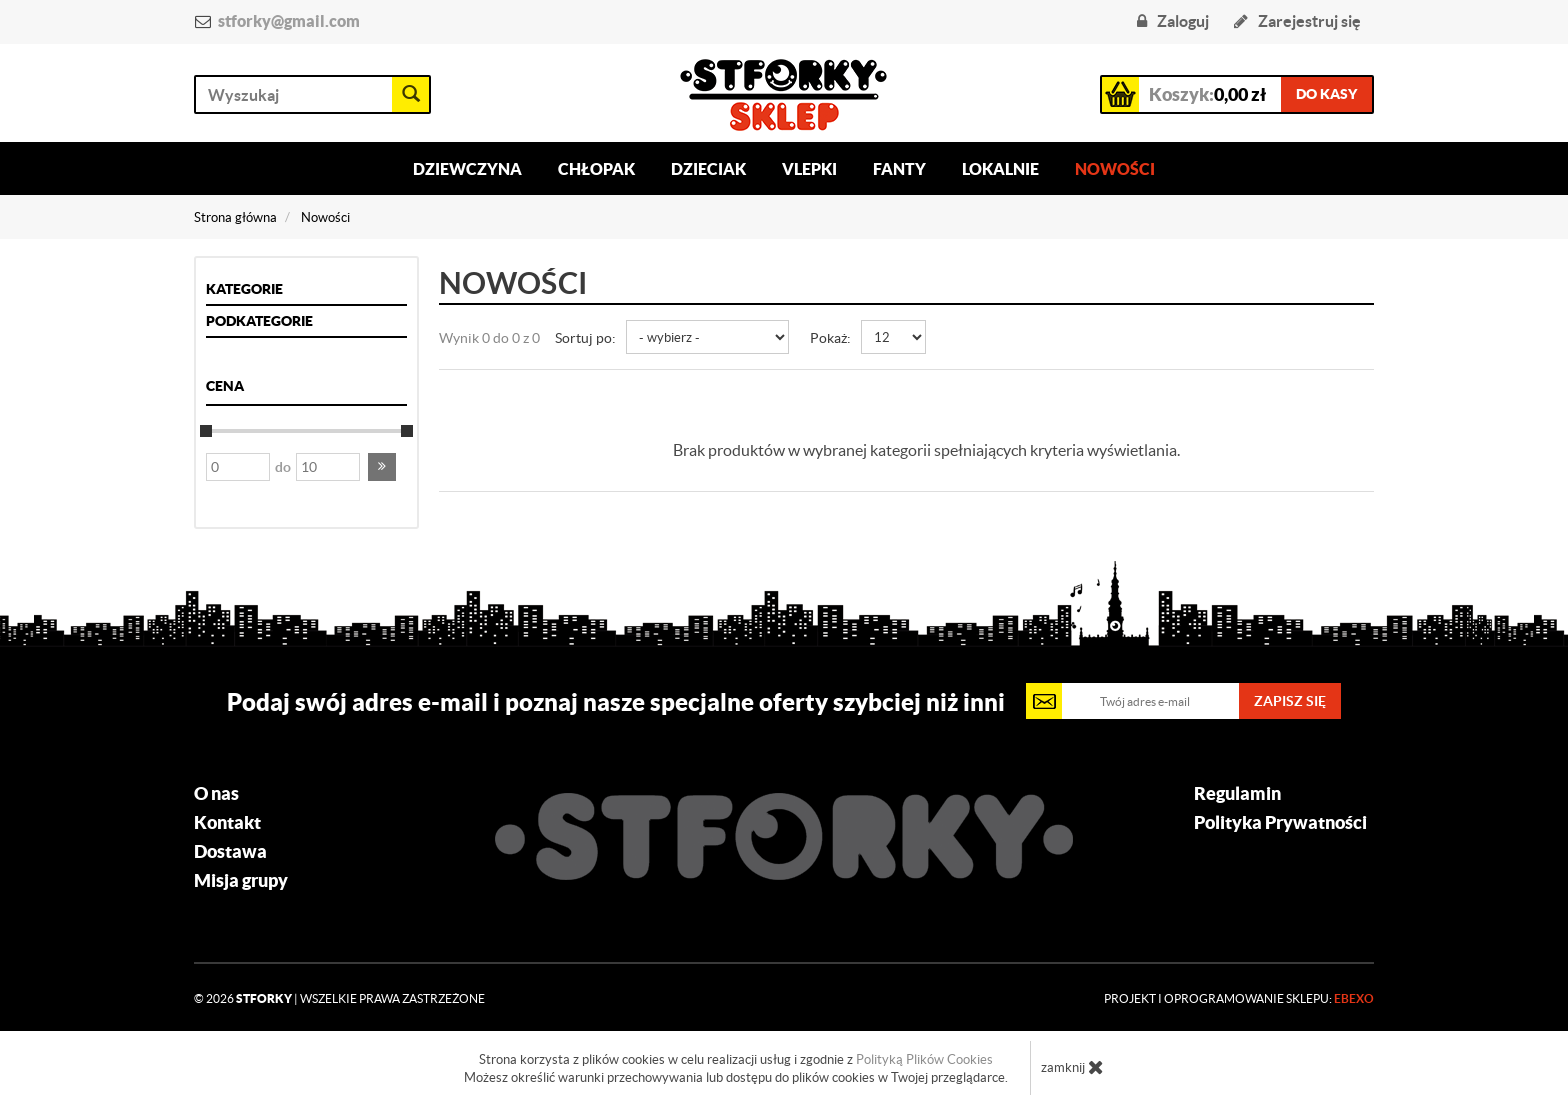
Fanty (899, 169)
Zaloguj (1173, 21)
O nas (216, 794)
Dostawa (230, 852)
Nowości (1115, 169)
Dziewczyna (467, 169)
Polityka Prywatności (1280, 823)
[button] (382, 467)
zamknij (1072, 1067)
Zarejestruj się (1297, 21)
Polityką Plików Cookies (924, 1059)
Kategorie (244, 289)
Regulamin (1237, 794)
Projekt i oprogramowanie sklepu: (1239, 998)
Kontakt (227, 823)
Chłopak (596, 169)
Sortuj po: (585, 338)
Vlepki (809, 169)
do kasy (1326, 94)
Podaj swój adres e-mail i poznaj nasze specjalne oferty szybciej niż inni (616, 702)
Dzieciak (708, 169)
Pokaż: (830, 338)
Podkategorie (259, 321)
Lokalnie (1000, 169)
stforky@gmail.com (289, 21)
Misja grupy (241, 881)
